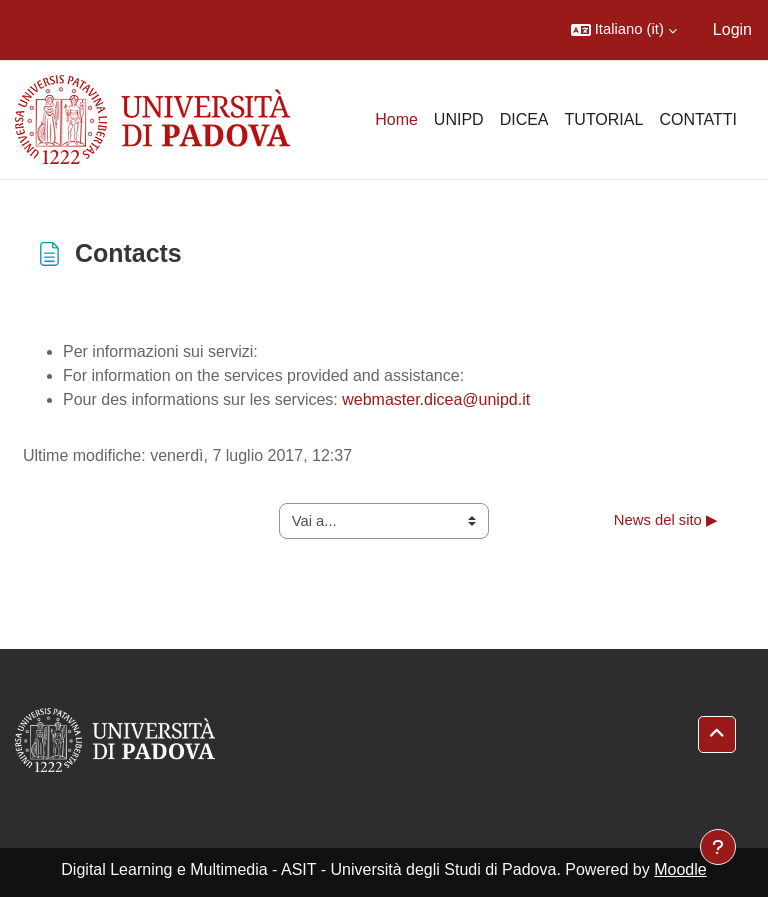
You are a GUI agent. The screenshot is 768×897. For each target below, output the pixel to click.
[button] (624, 30)
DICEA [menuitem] (524, 119)
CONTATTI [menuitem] (698, 119)
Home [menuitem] (396, 119)
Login (732, 29)
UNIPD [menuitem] (459, 119)
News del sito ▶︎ (666, 520)
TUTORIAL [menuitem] (604, 119)
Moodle (680, 869)
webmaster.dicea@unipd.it (436, 399)
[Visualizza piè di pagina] (718, 847)
